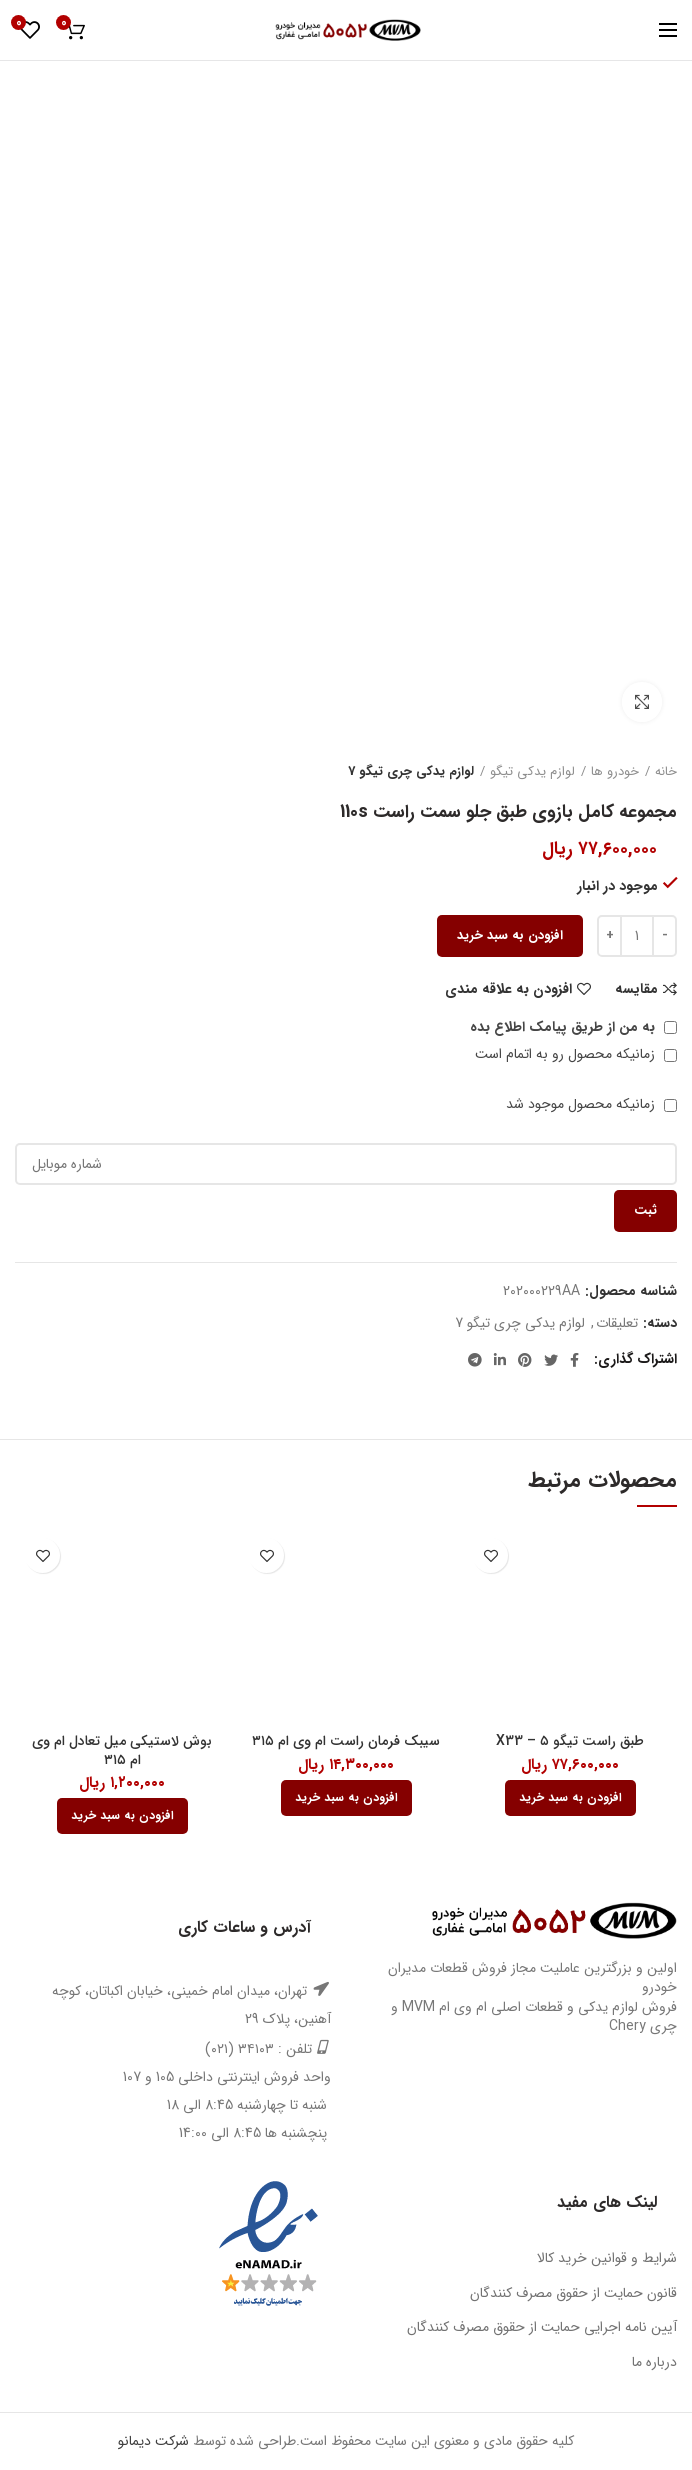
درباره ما (654, 2362)
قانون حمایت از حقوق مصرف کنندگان (573, 2293)
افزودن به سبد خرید (510, 935)
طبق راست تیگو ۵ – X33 (570, 1741)
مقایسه (636, 989)
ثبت (645, 1210)
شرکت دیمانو (153, 2441)
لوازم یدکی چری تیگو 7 (411, 772)
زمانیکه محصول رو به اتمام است (576, 1054)
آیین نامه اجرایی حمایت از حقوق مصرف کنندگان (542, 2327)
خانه (666, 772)
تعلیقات (617, 1323)
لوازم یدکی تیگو (532, 772)
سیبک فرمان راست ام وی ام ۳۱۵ (346, 1741)
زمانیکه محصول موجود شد (591, 1104)
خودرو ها (615, 772)
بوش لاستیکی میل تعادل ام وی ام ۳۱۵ (122, 1750)
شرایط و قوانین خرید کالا (607, 2258)
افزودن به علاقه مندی (508, 989)
